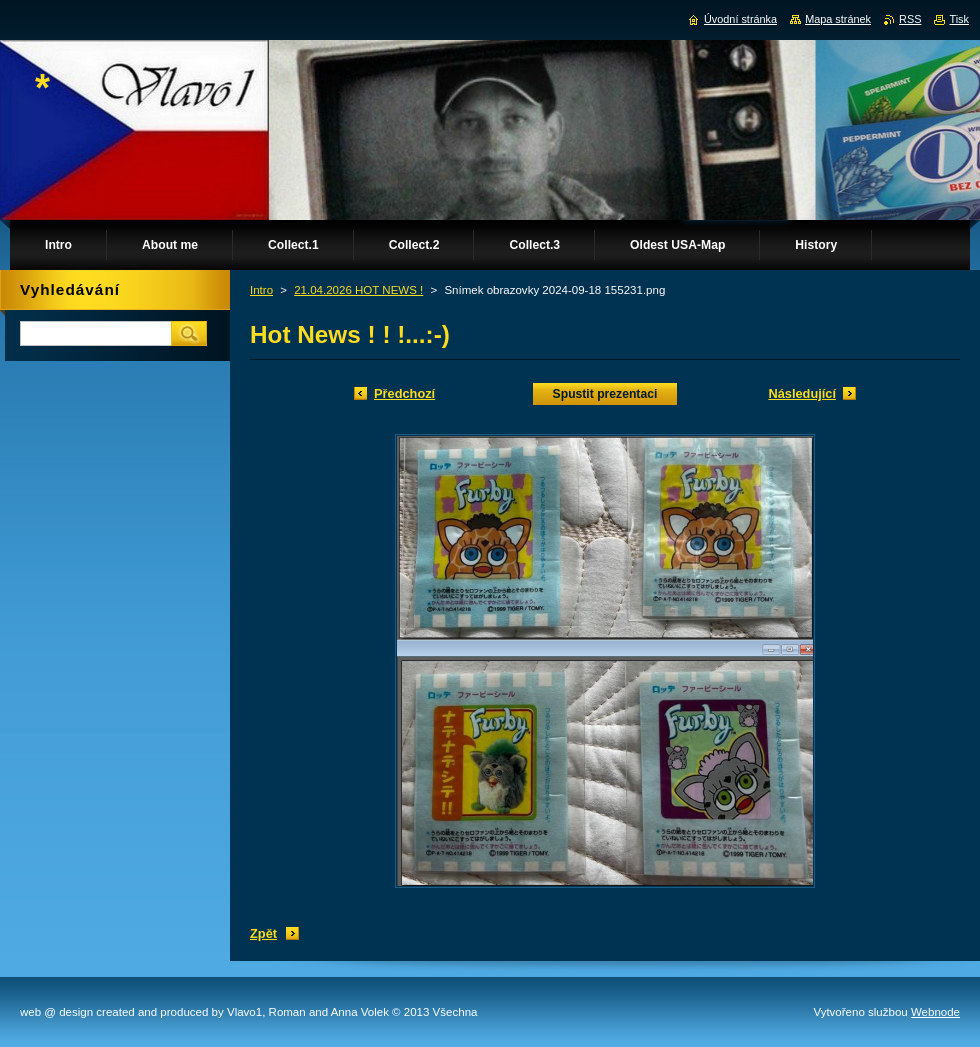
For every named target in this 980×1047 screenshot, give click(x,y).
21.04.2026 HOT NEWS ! (358, 290)
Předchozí (404, 393)
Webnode (935, 1012)
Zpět (263, 933)
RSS (910, 19)
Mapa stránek (838, 19)
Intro (261, 290)
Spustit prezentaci (605, 394)
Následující (802, 393)
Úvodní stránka (740, 19)
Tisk (959, 19)
